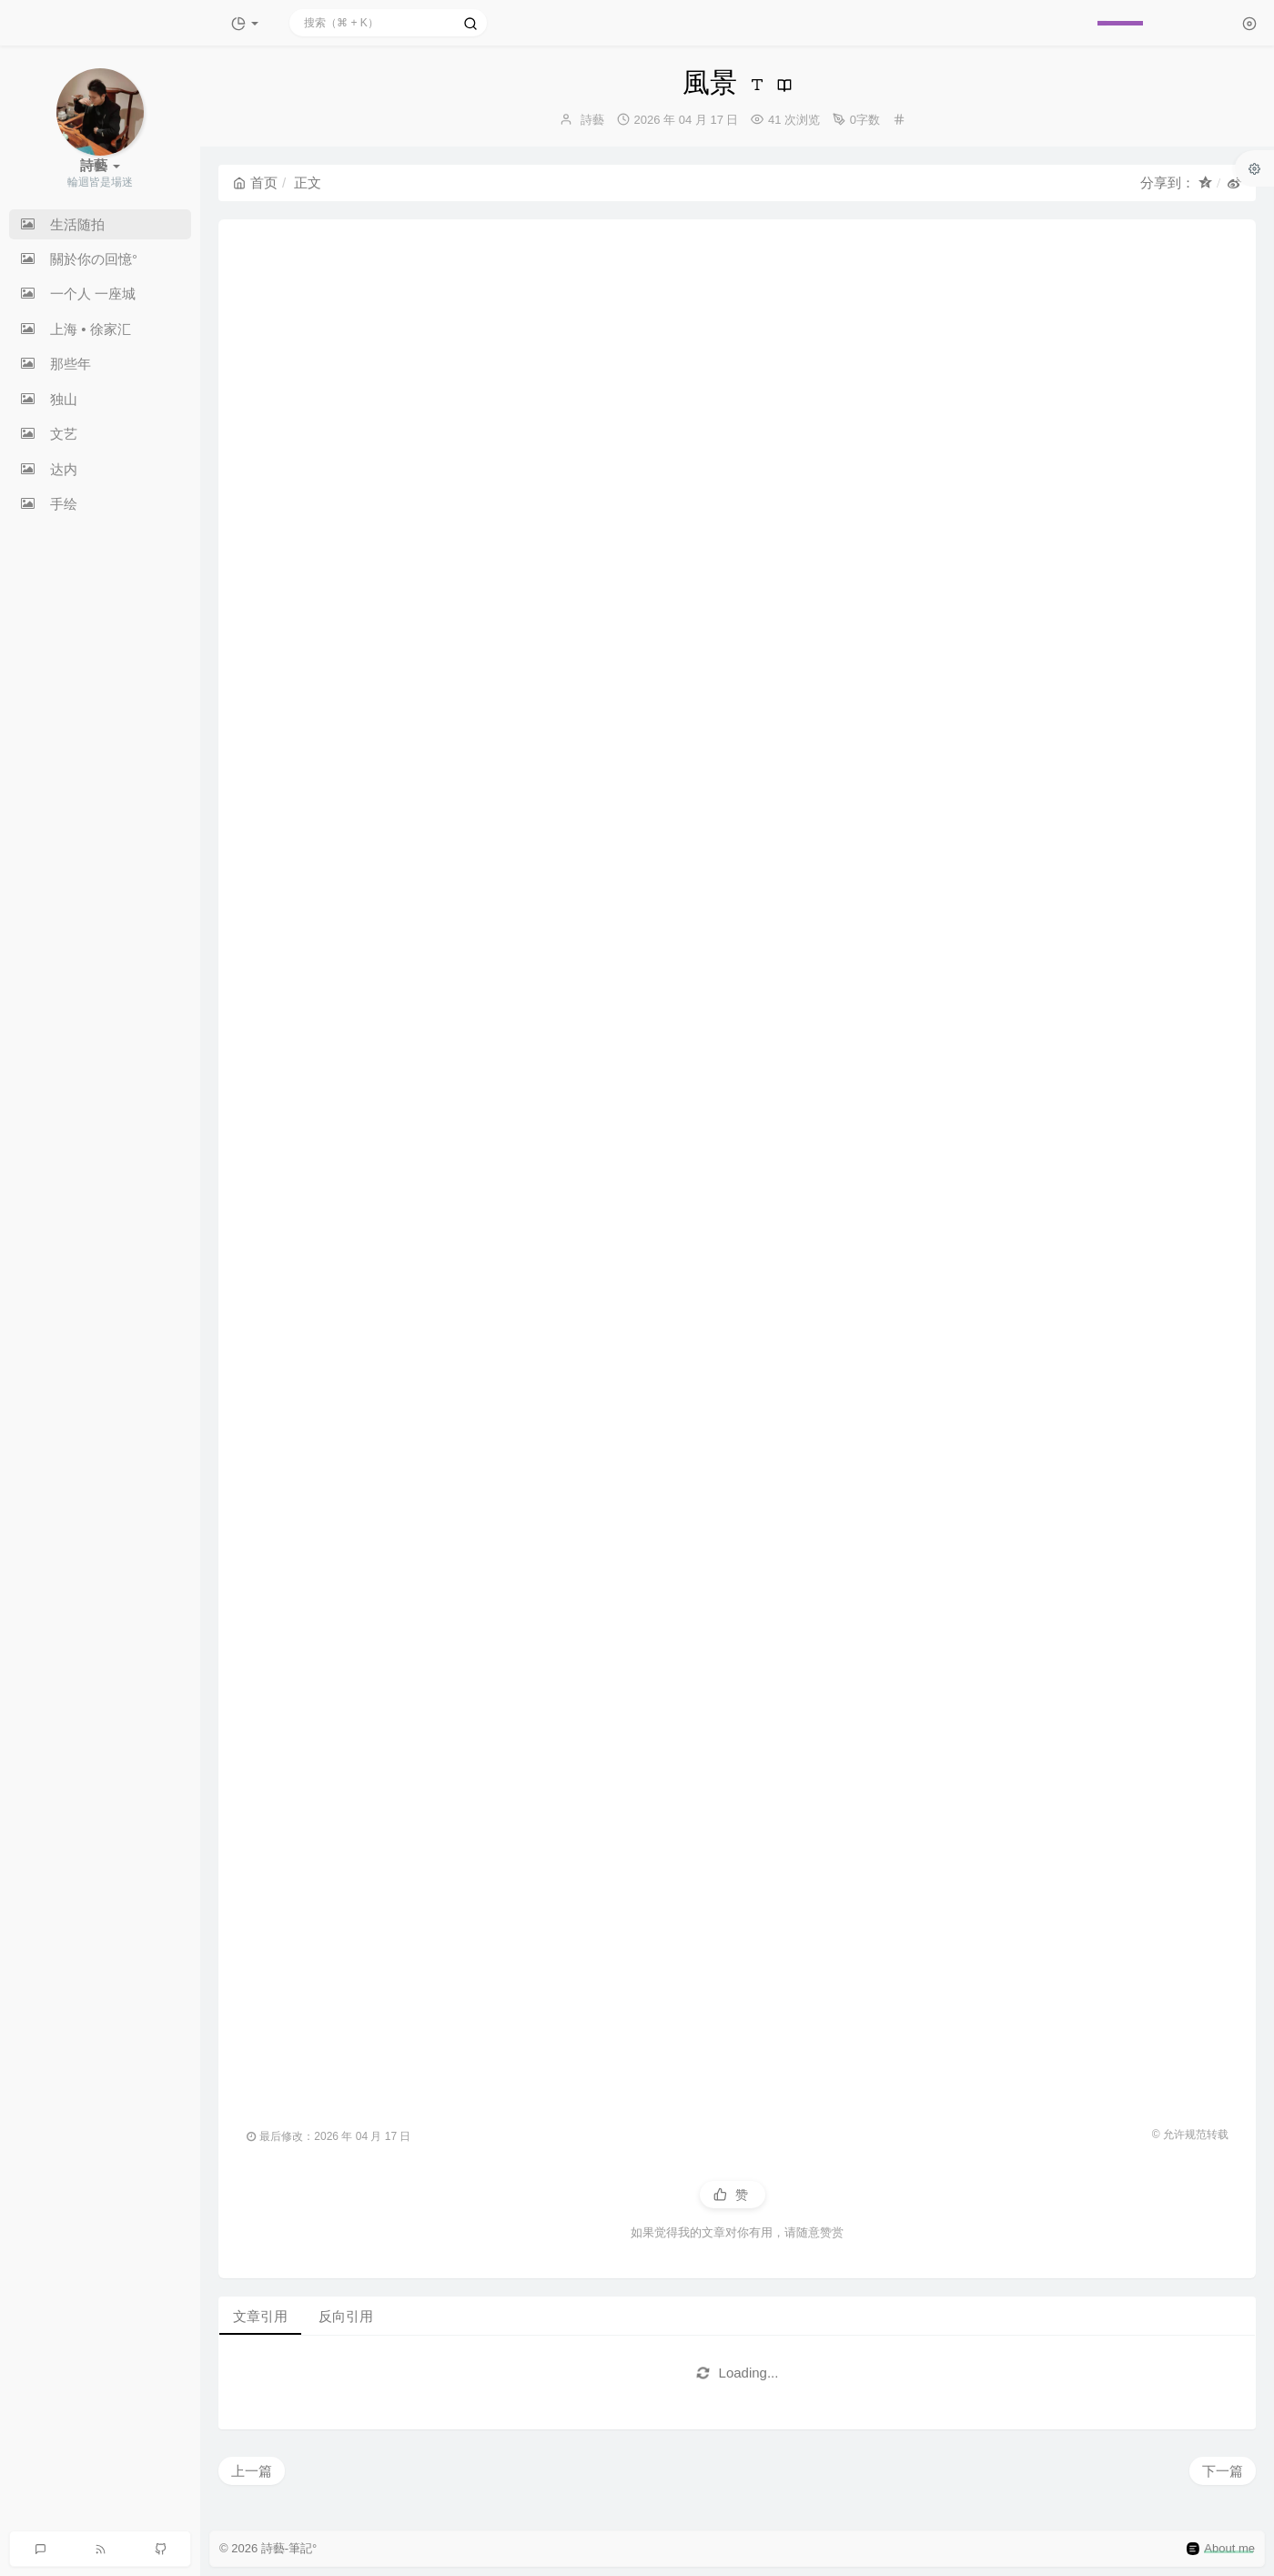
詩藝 (592, 120)
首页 (255, 182)
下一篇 (1222, 2471)
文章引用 (260, 2316)
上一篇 (251, 2471)
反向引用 (345, 2316)
